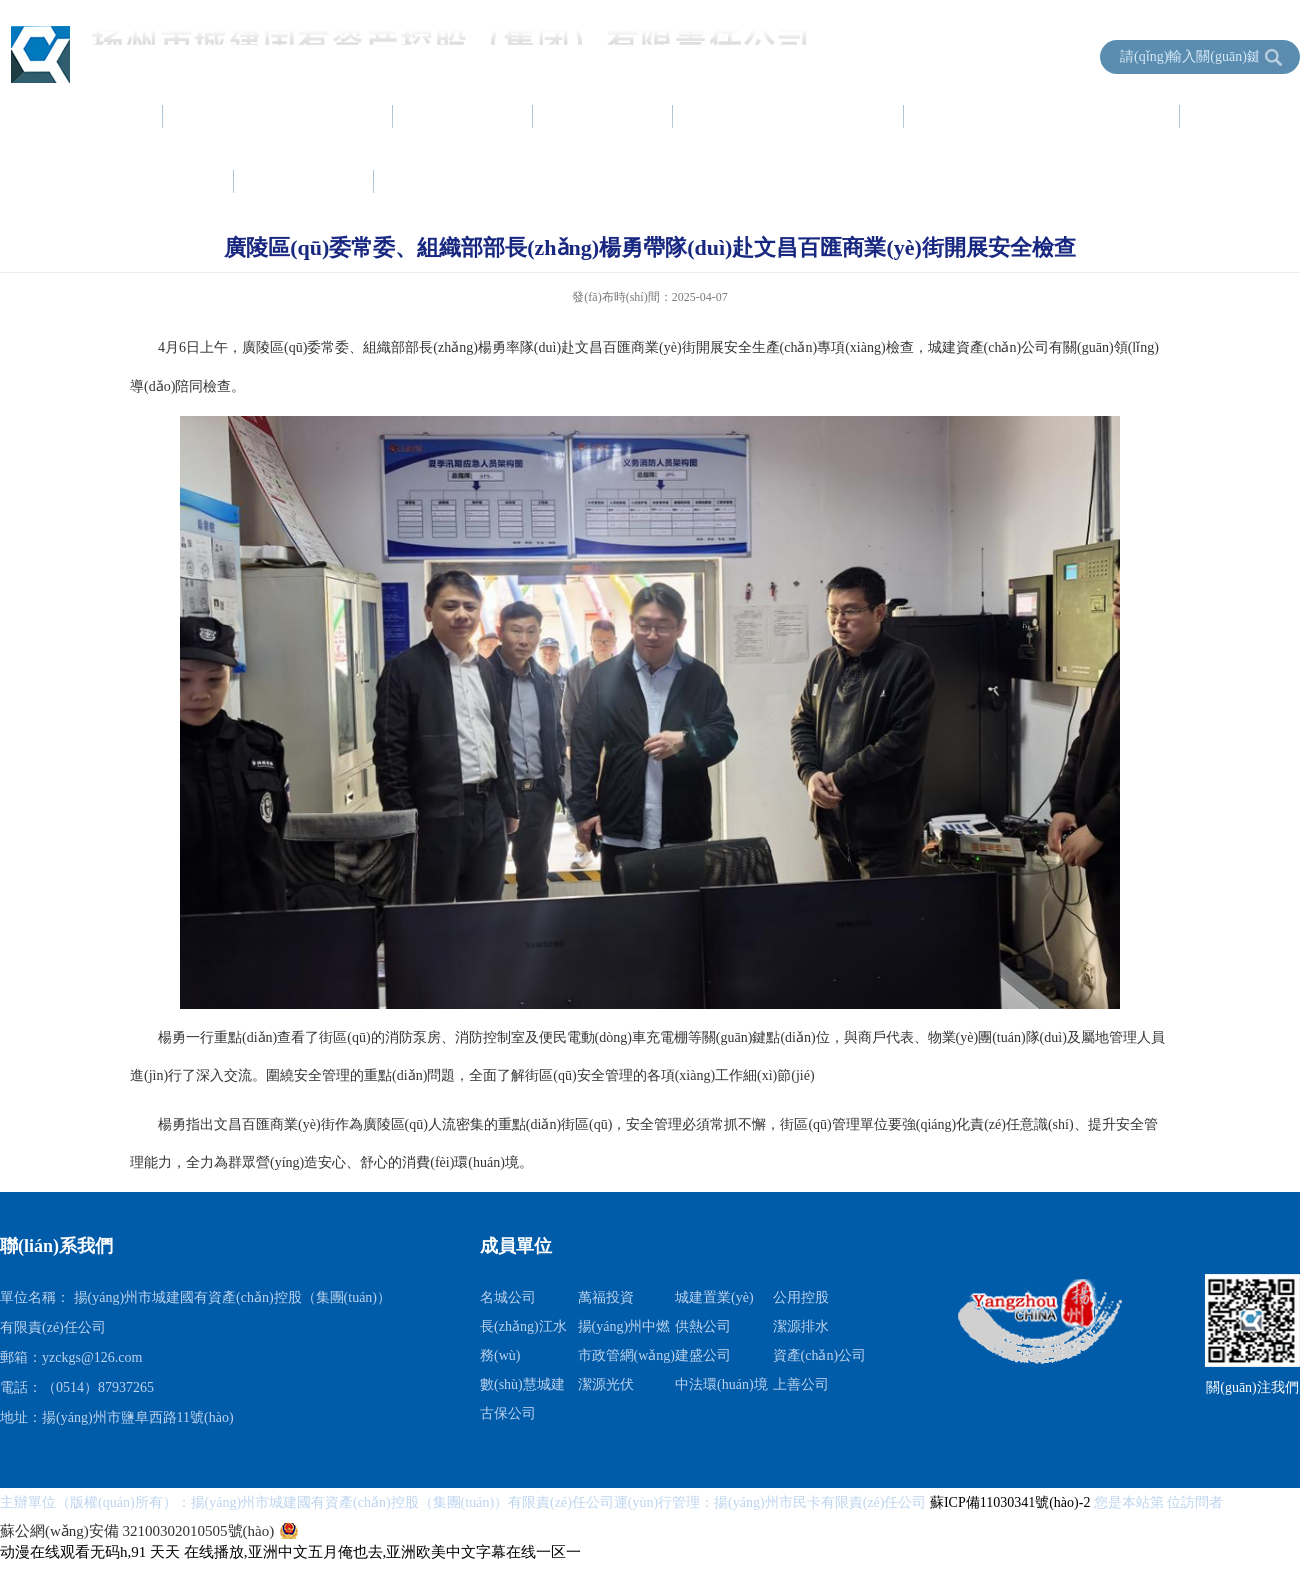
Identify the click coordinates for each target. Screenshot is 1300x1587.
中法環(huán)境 (721, 1384)
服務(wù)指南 (147, 181)
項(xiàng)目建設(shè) (789, 116)
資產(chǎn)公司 (820, 1355)
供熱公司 (703, 1326)
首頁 (112, 116)
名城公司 (508, 1297)
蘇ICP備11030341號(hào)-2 (1012, 1502)
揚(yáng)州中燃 (624, 1326)
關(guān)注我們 (1252, 1387)
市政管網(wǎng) (626, 1355)
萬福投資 (606, 1297)
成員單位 (445, 181)
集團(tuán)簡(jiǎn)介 (279, 116)
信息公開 (305, 181)
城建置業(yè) (714, 1297)
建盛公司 (703, 1355)
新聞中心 (464, 116)
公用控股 (801, 1297)
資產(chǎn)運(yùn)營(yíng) (1043, 116)
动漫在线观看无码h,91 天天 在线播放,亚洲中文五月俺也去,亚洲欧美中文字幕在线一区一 (290, 1552)
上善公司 (801, 1384)
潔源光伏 (606, 1384)
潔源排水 (801, 1326)
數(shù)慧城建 (522, 1384)
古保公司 (508, 1413)
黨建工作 (604, 116)
